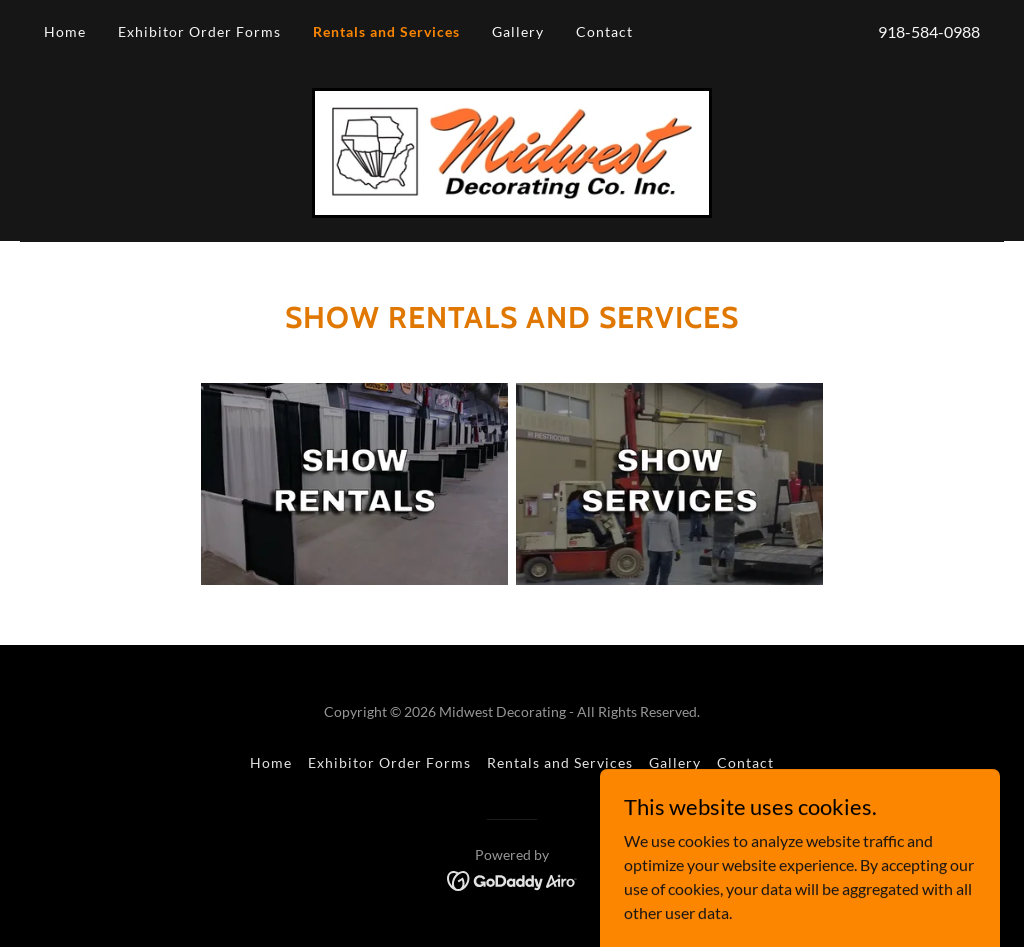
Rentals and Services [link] (386, 31)
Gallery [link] (518, 31)
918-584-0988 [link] (929, 31)
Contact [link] (604, 31)
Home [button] (271, 762)
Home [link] (65, 31)
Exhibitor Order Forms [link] (199, 31)
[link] (512, 150)
